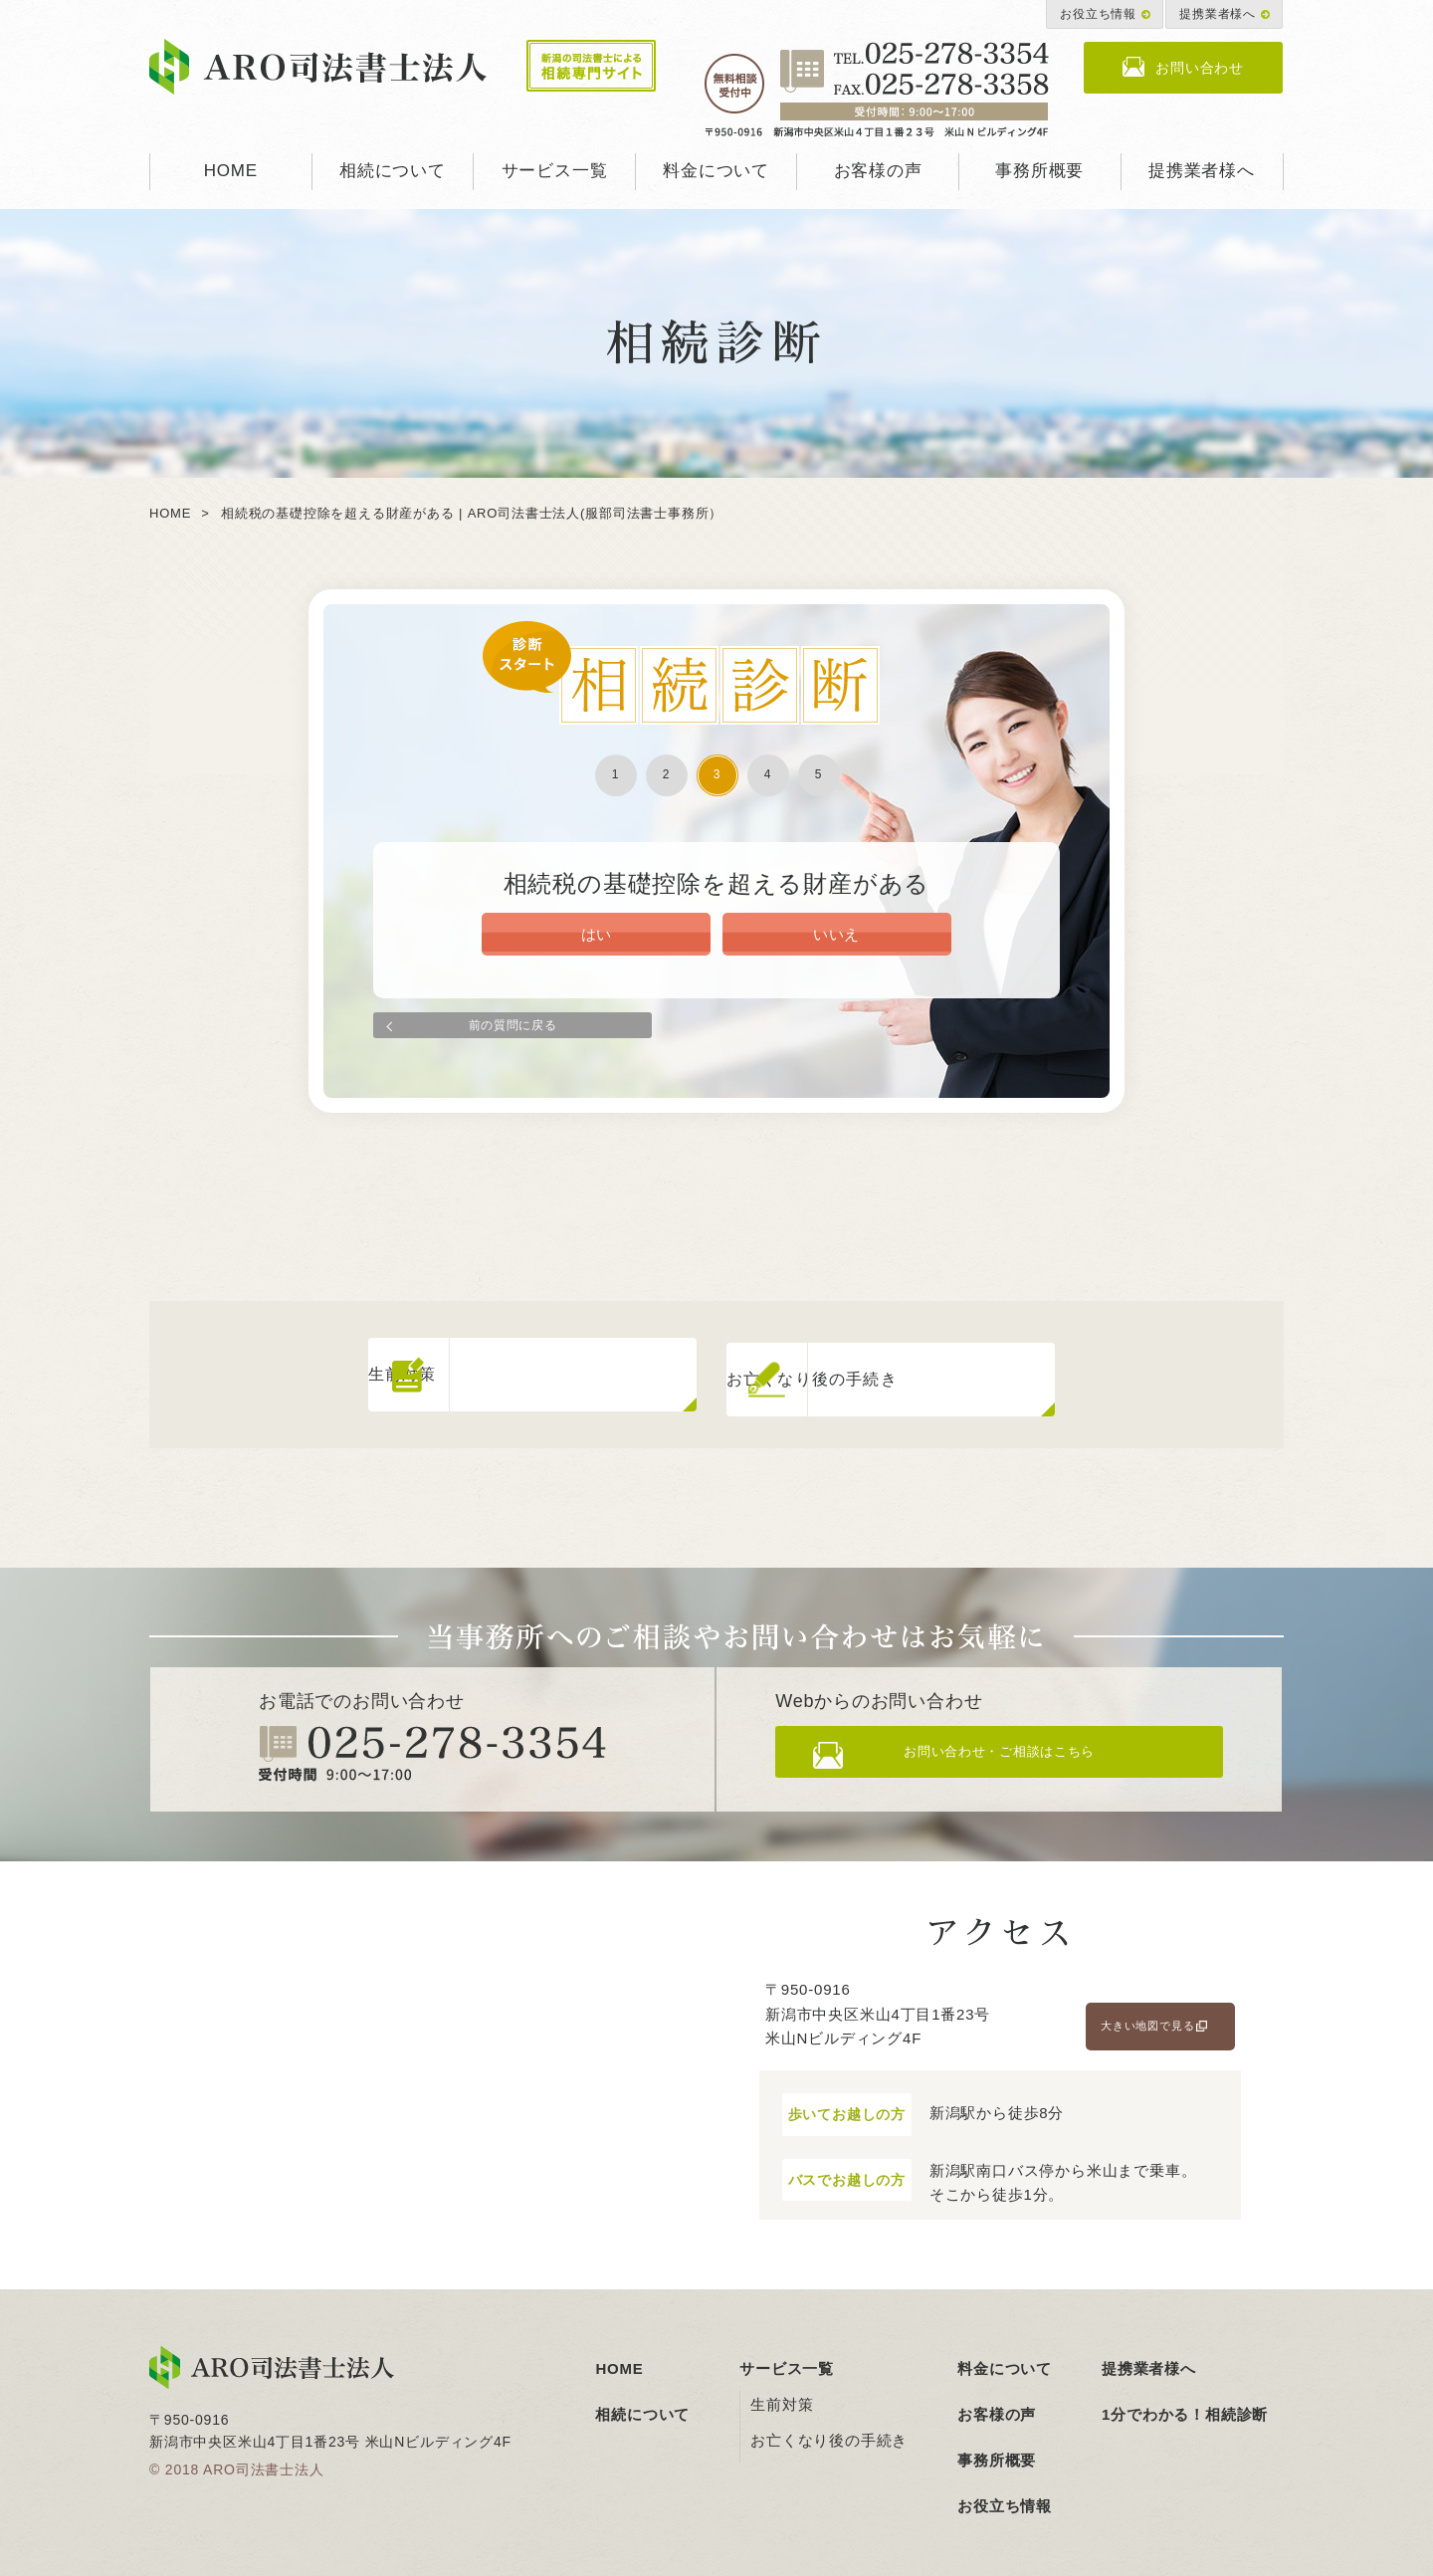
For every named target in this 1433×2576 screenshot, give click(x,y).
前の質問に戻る (512, 1028)
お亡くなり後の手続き (829, 2429)
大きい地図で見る (1147, 2016)
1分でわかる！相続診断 (1185, 2403)
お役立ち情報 (1098, 14)
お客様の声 (878, 170)
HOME (231, 170)
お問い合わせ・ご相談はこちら (1016, 1748)
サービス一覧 (555, 170)
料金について (716, 170)
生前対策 (781, 2393)
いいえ (836, 941)
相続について (392, 170)
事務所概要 (1039, 170)
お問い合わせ (1199, 68)
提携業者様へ (1217, 14)
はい (597, 941)
